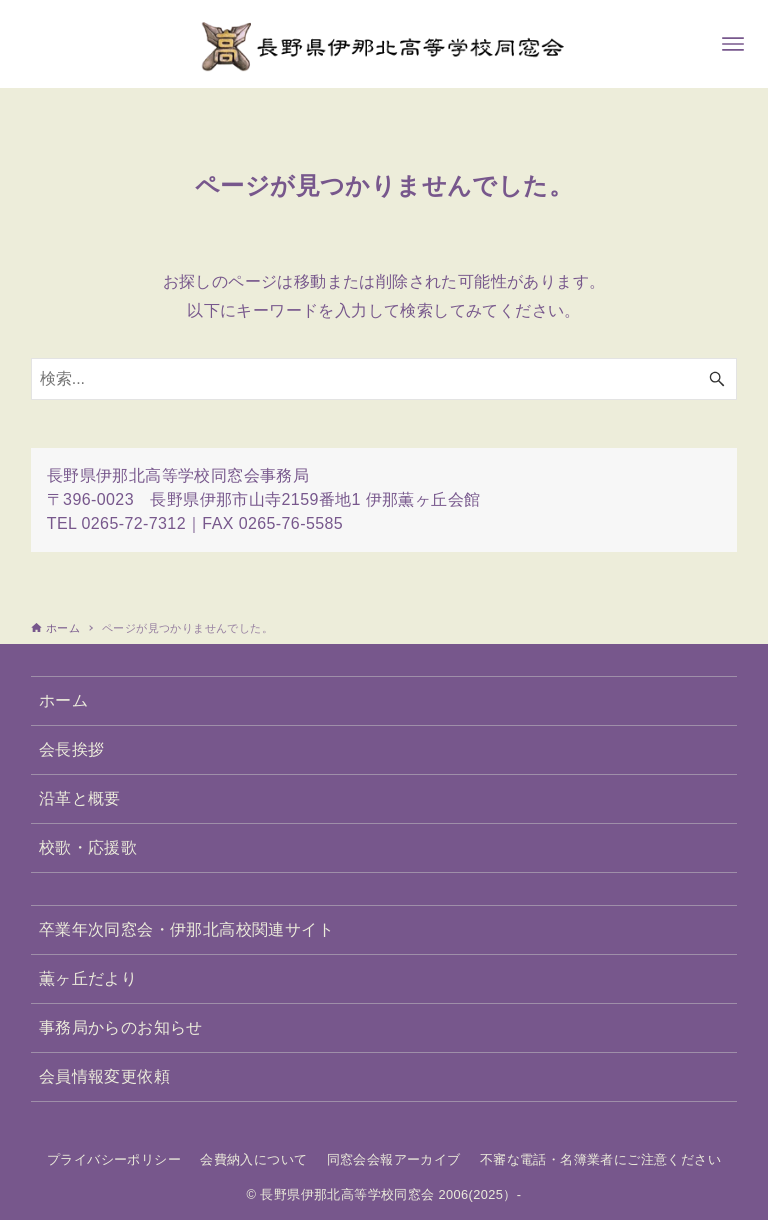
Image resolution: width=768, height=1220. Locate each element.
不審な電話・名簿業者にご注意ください (600, 1159)
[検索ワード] (384, 379)
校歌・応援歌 (88, 847)
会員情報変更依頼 (104, 1076)
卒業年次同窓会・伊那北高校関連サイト (186, 929)
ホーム (63, 700)
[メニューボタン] (733, 44)
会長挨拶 (72, 749)
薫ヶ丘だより (88, 978)
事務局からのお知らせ (121, 1027)
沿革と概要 (80, 798)
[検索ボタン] (717, 379)
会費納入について (253, 1159)
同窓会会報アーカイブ (394, 1159)
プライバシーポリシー (114, 1159)
